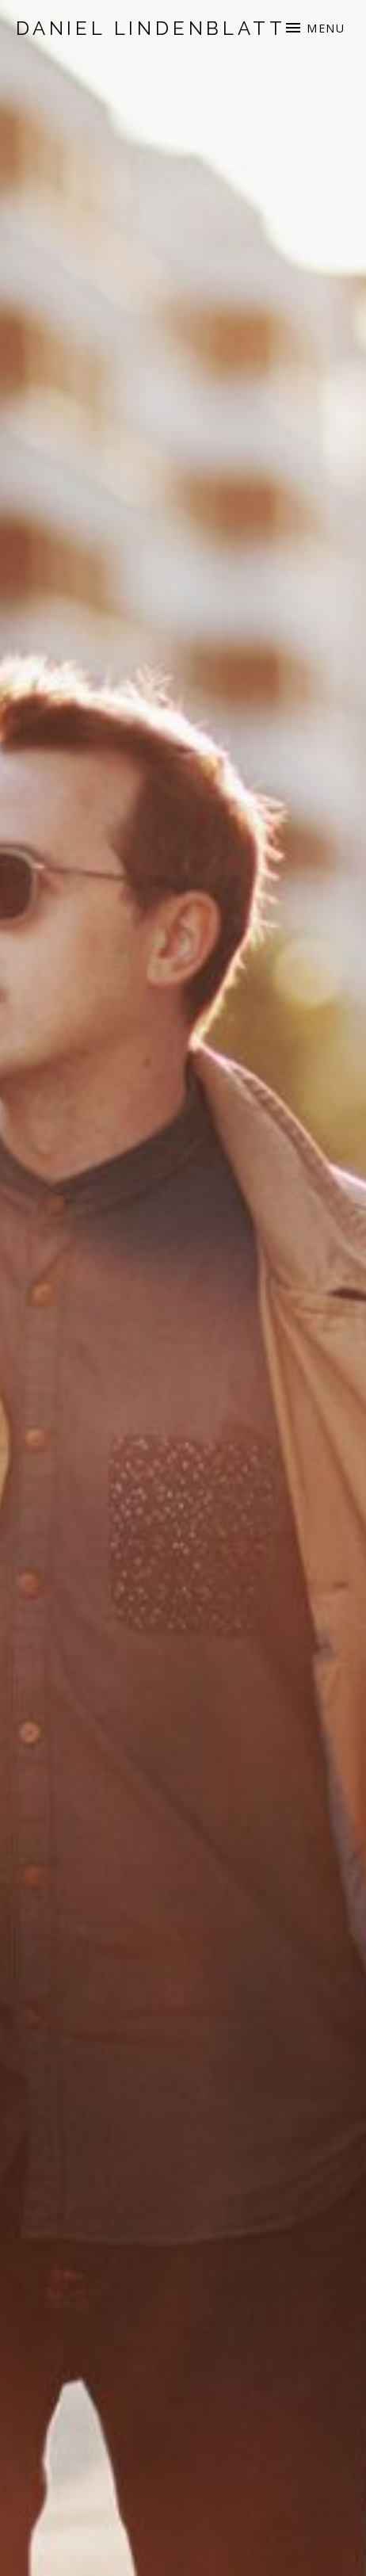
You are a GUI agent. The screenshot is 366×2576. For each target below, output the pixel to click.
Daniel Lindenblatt (150, 28)
